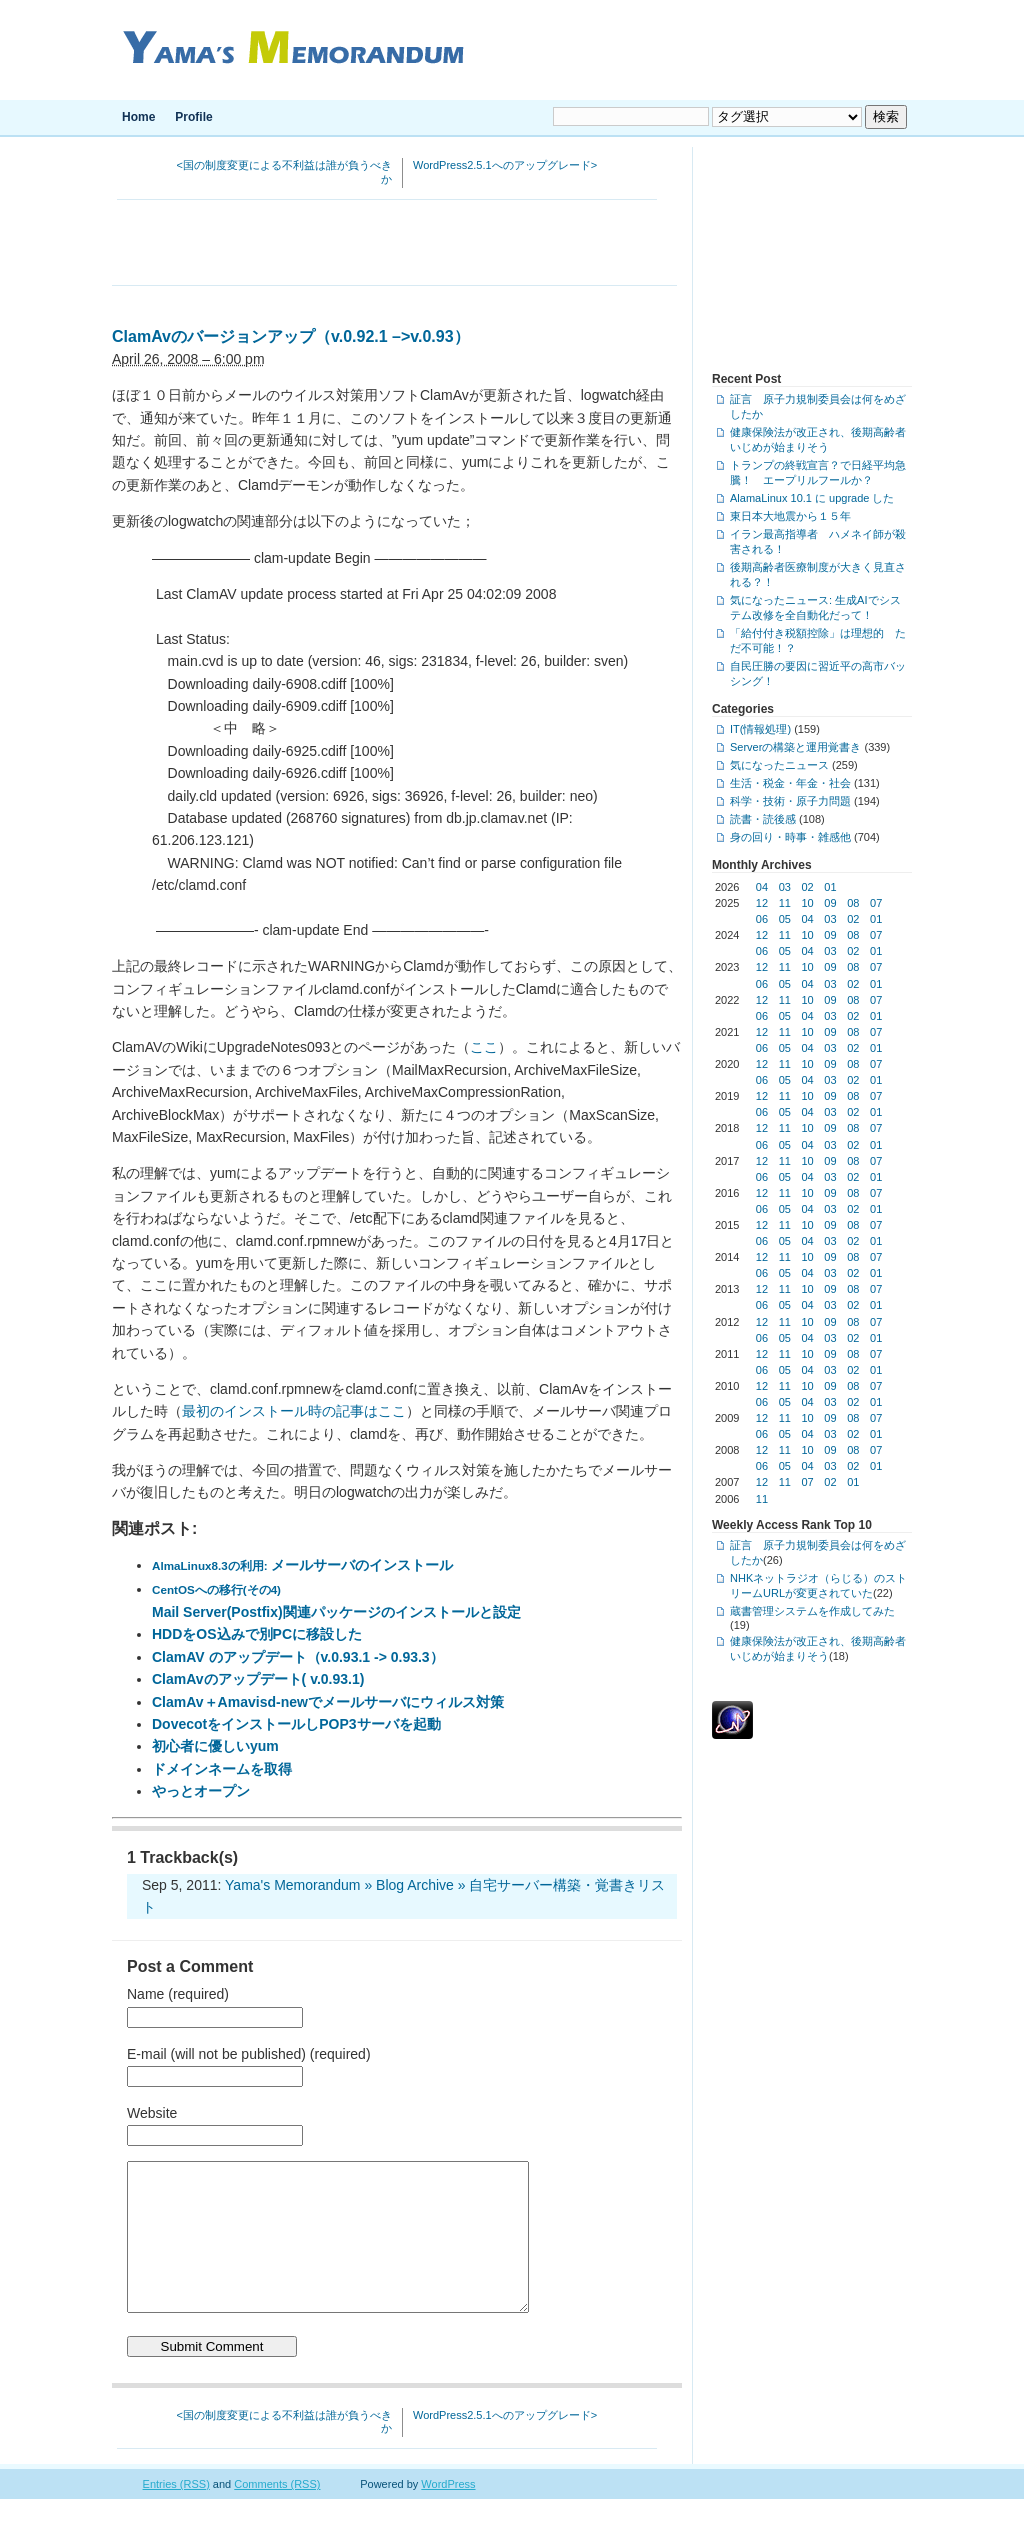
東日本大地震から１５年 (790, 516)
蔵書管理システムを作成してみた (812, 1611)
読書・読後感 (763, 819)
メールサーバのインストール (302, 1565)
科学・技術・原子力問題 (790, 801)
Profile (193, 117)
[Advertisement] (395, 245)
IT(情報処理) (760, 729)
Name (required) (178, 1994)
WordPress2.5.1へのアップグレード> (505, 165)
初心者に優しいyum (215, 1746)
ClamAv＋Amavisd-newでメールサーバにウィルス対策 (328, 1702)
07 (876, 903)
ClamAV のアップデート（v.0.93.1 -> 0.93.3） (298, 1657)
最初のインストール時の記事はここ (294, 1411)
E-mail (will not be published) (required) (249, 2054)
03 (785, 887)
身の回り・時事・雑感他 (790, 837)
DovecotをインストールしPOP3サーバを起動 (296, 1724)
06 (762, 919)
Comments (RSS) (277, 2514)
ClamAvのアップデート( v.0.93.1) (258, 1679)
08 (853, 903)
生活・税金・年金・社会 (790, 783)
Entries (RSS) (176, 2514)
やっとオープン (201, 1791)
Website (152, 2113)
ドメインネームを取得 (222, 1769)
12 (762, 903)
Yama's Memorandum (289, 50)
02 (808, 887)
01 (830, 887)
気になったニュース (779, 765)
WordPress (448, 2514)
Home (138, 117)
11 (785, 903)
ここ (484, 1047)
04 (762, 887)
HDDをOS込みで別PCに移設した (257, 1634)
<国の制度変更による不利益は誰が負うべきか (284, 172)
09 (830, 903)
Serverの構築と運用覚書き (795, 747)
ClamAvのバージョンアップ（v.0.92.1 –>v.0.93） (291, 336)
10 (808, 903)
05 (785, 919)
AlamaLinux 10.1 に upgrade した (812, 498)
